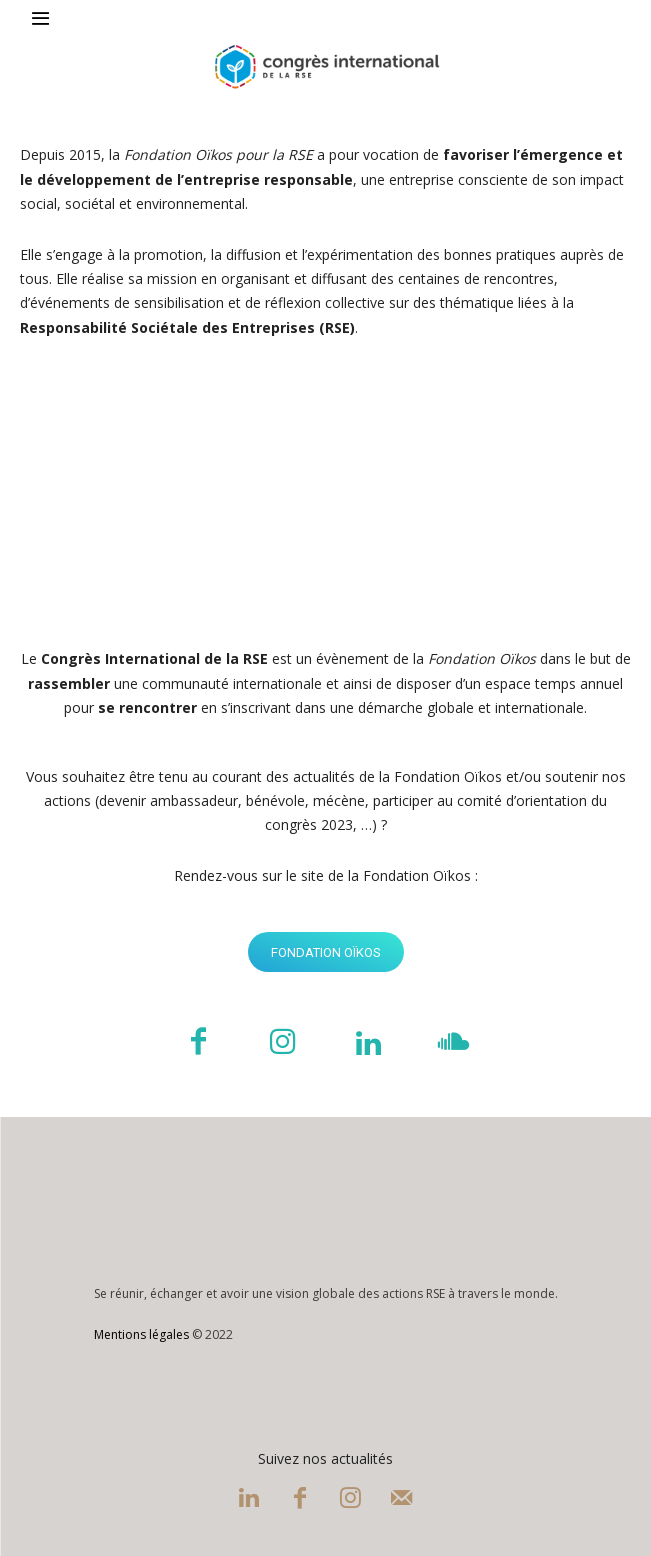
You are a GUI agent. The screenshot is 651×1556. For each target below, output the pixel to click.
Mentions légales (141, 1334)
